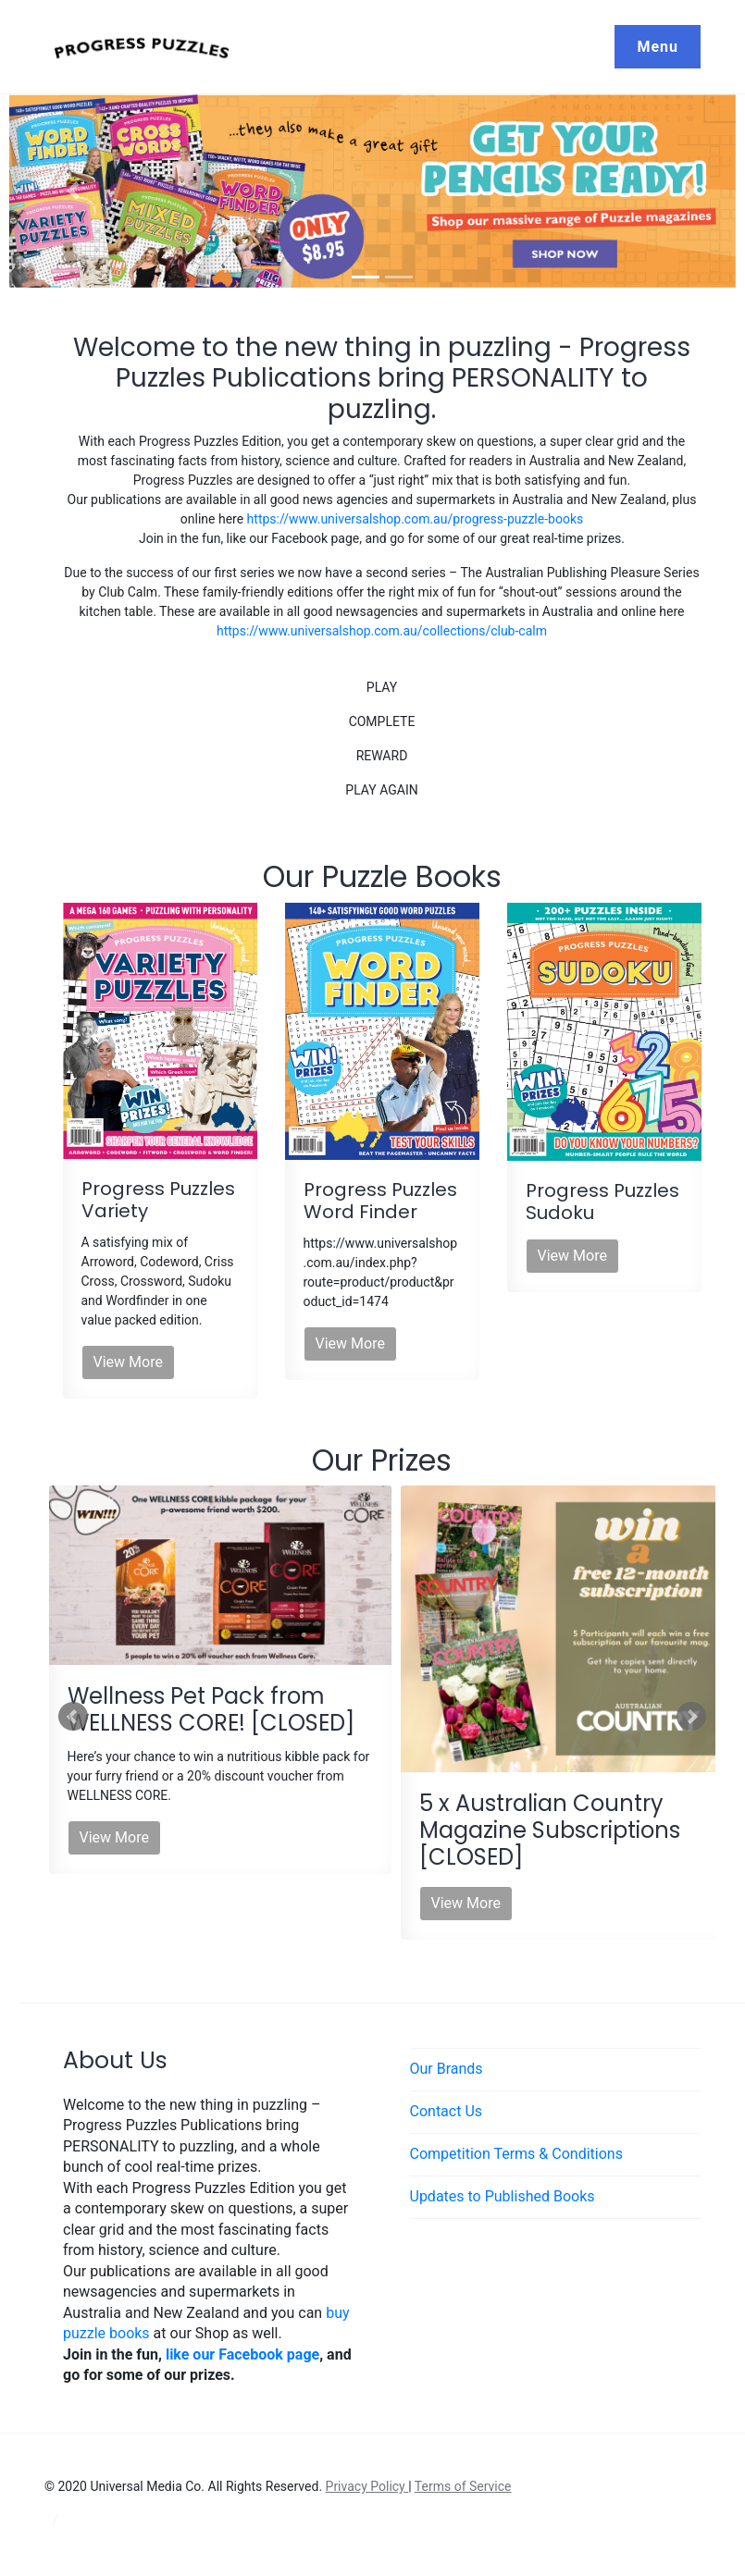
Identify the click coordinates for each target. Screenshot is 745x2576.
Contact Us (446, 2111)
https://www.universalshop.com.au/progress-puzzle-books (415, 519)
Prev (73, 1717)
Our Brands (446, 2068)
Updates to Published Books (502, 2196)
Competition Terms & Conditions (516, 2154)
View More (128, 1362)
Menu (657, 46)
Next (691, 1717)
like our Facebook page (242, 2354)
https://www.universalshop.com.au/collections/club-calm (382, 630)
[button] (73, 190)
